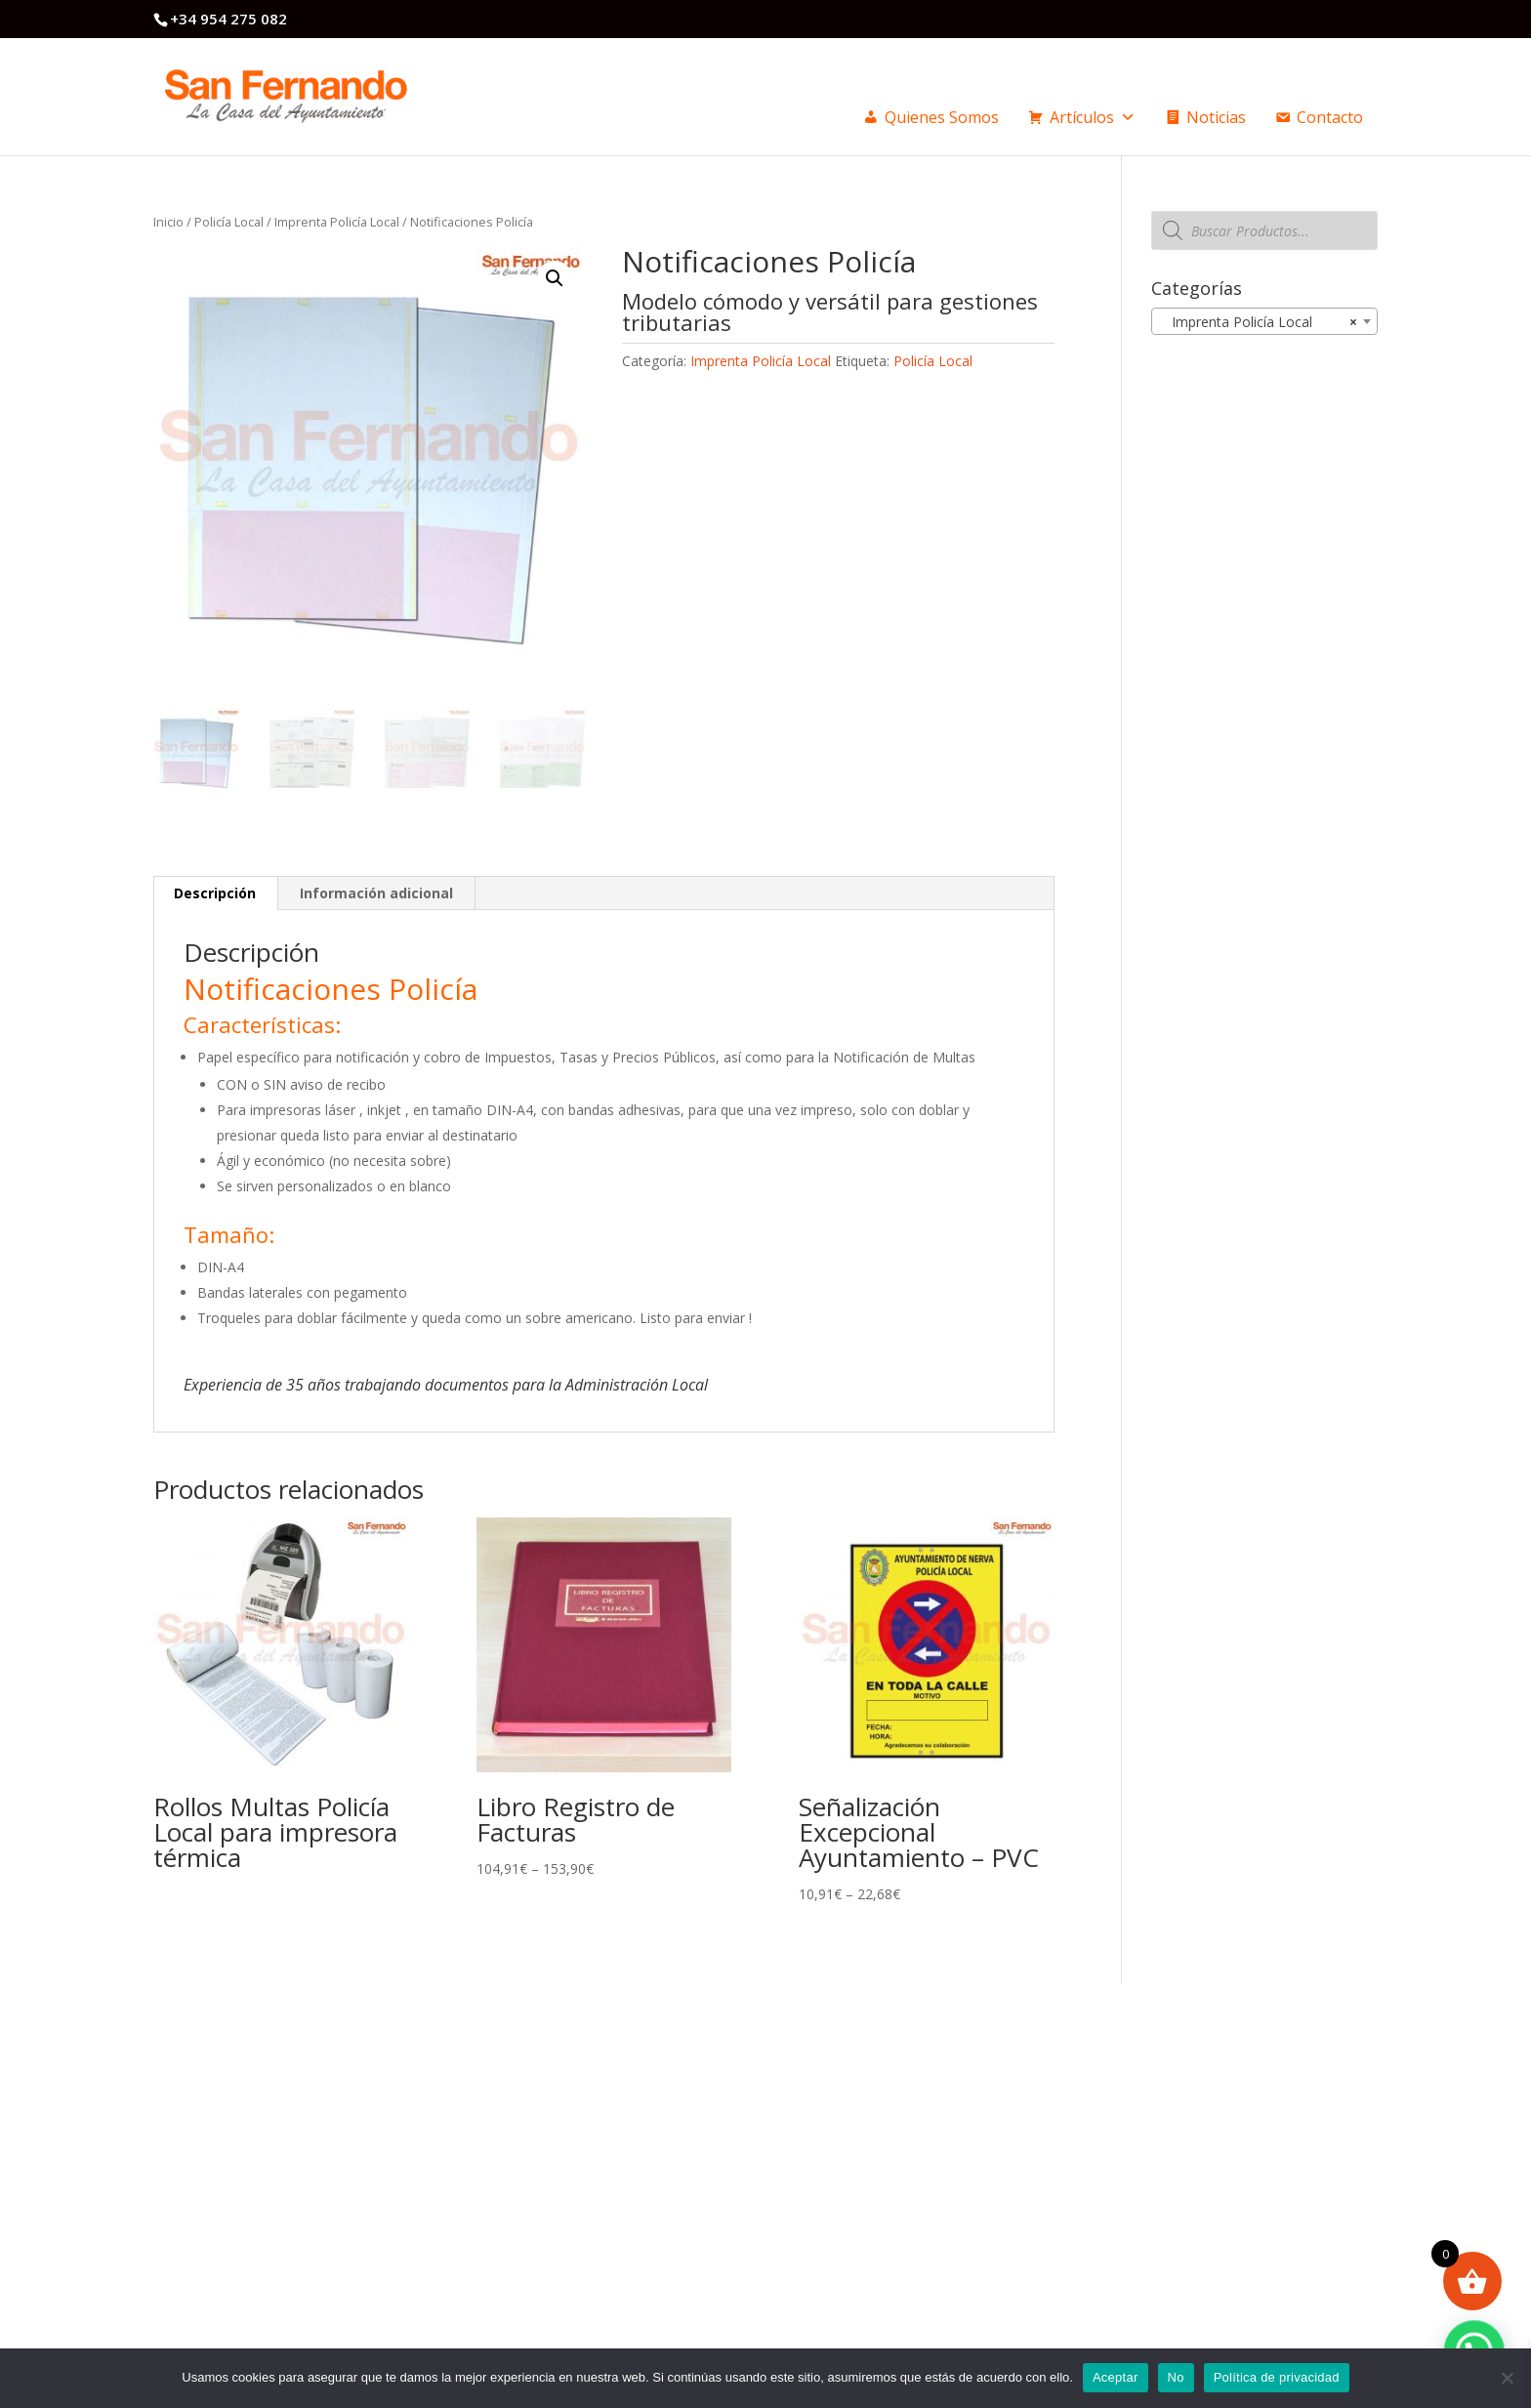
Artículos (1093, 117)
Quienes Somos (942, 117)
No (1176, 2377)
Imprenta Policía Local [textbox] (1258, 322)
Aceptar (1115, 2377)
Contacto (1330, 117)
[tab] (215, 893)
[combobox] (1264, 321)
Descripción (215, 893)
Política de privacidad (1277, 2377)
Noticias (1216, 117)
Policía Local (229, 221)
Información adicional (376, 893)
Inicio (168, 221)
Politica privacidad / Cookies (897, 2110)
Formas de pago (862, 2130)
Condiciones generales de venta (908, 2091)
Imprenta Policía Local (336, 221)
